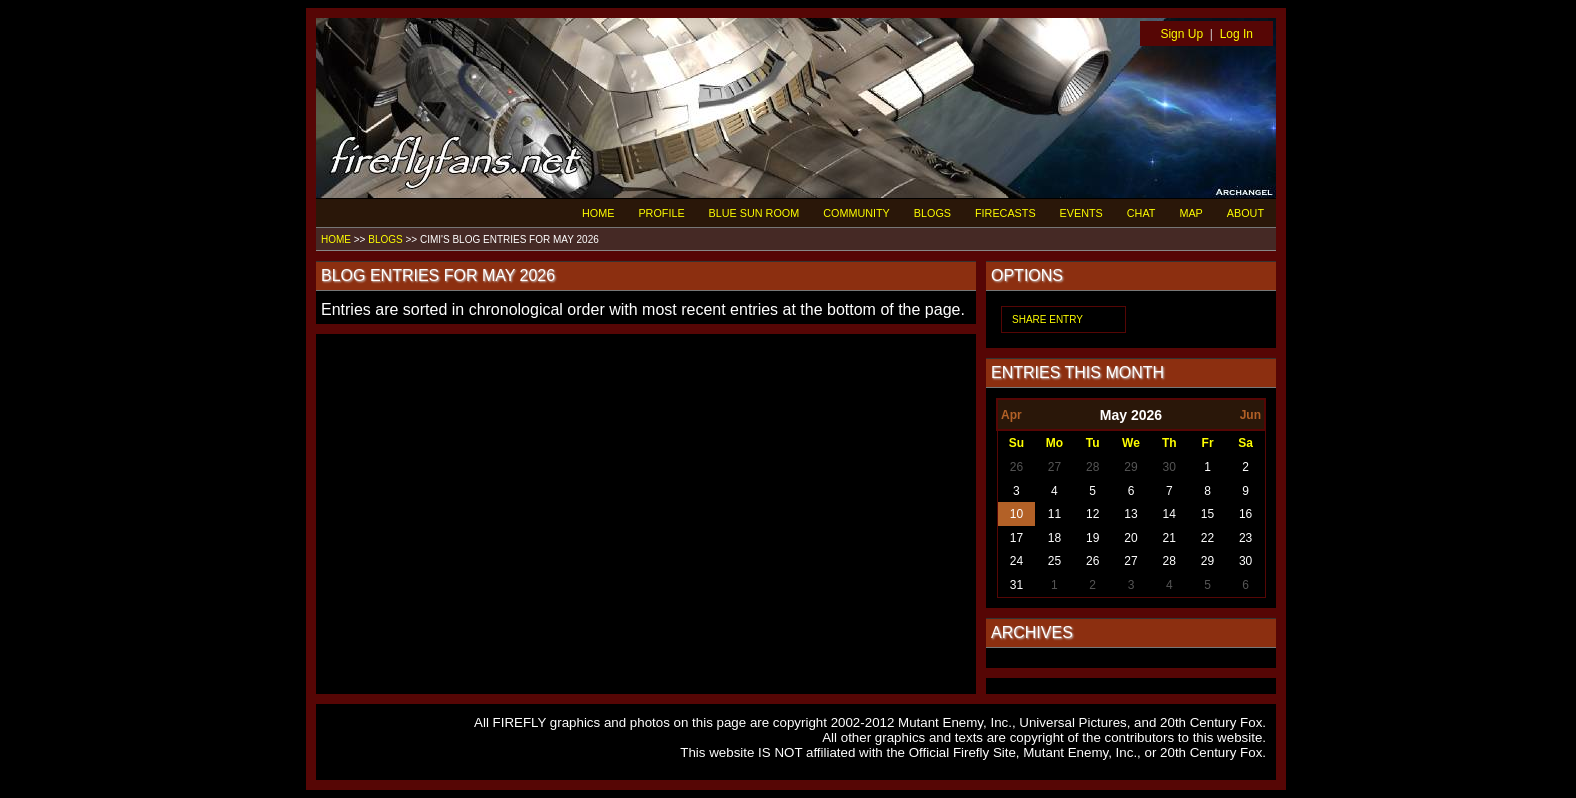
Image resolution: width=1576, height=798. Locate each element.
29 (1130, 467)
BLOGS (932, 213)
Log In (1236, 34)
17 (1016, 538)
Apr (1011, 415)
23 (1245, 538)
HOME (598, 213)
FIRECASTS (1005, 213)
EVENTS (1081, 213)
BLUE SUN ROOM (754, 213)
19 (1092, 538)
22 (1207, 538)
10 (1016, 514)
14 (1169, 514)
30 (1169, 467)
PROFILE (661, 213)
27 (1054, 467)
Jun (1250, 415)
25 (1054, 561)
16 (1245, 514)
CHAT (1141, 213)
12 (1092, 514)
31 (1016, 585)
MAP (1190, 213)
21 (1169, 538)
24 (1016, 561)
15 (1207, 514)
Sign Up (1181, 34)
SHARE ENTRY (1047, 319)
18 (1054, 538)
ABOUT (1245, 213)
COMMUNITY (856, 213)
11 (1054, 514)
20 (1130, 538)
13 (1130, 514)
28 (1092, 467)
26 (1016, 467)
